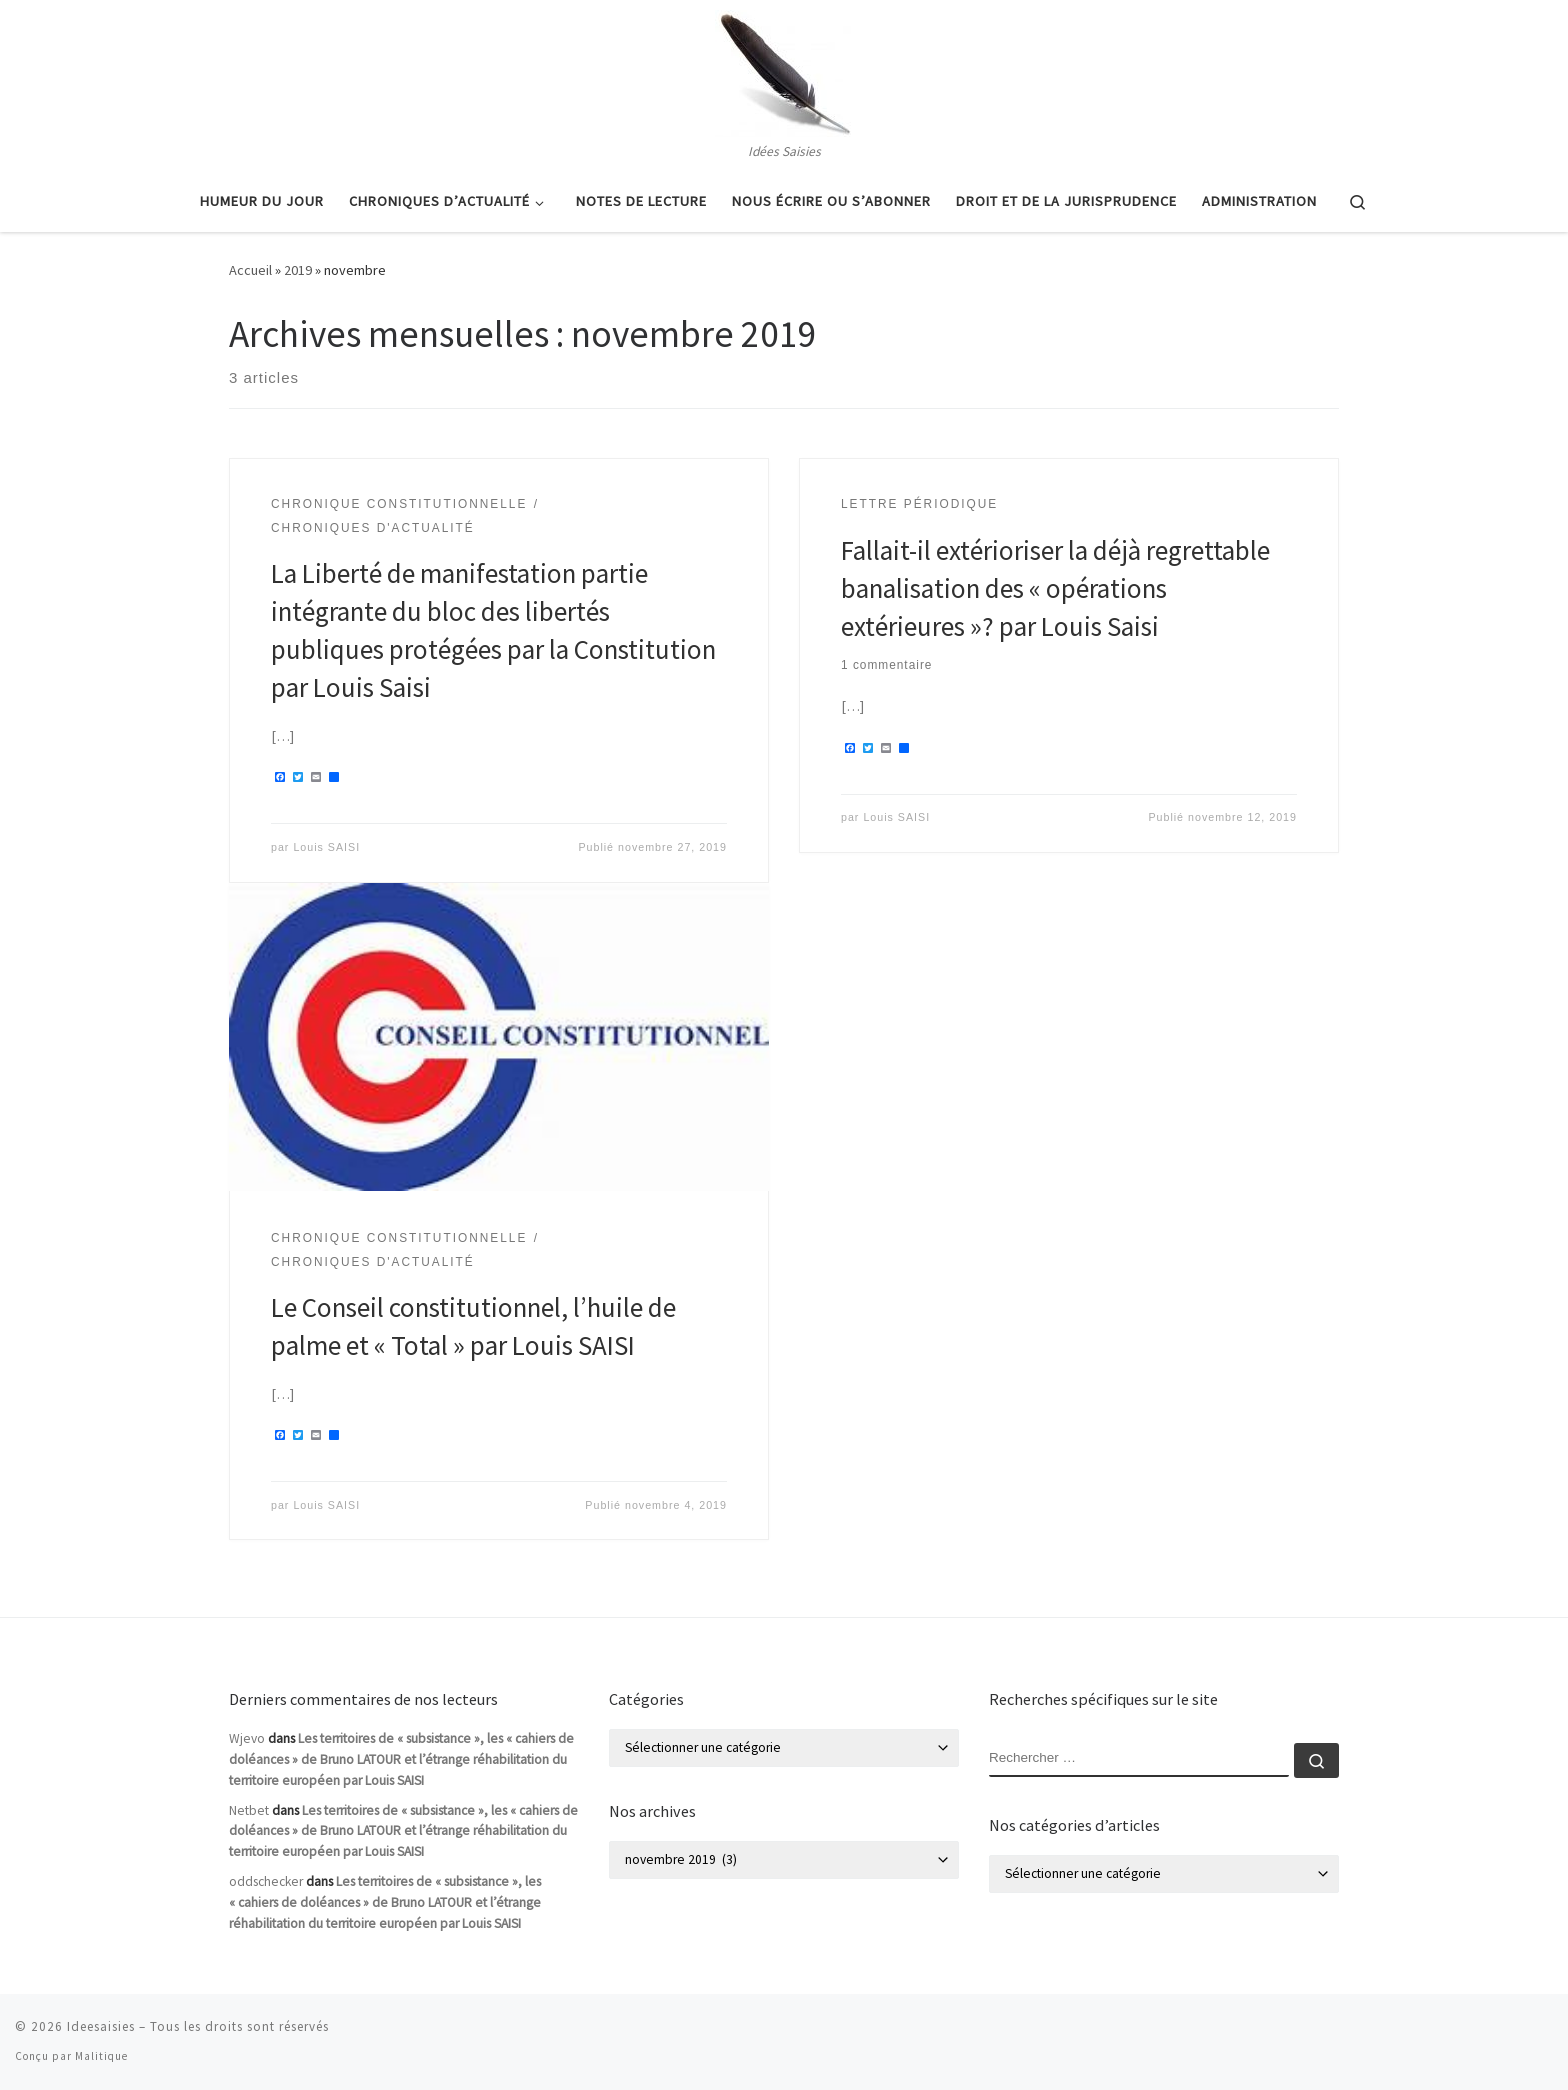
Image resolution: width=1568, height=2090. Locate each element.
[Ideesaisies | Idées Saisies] (784, 70)
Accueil (250, 270)
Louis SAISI (326, 847)
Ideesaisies (101, 2026)
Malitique (101, 2056)
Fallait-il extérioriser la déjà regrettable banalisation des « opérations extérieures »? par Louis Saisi (1055, 588)
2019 (298, 270)
